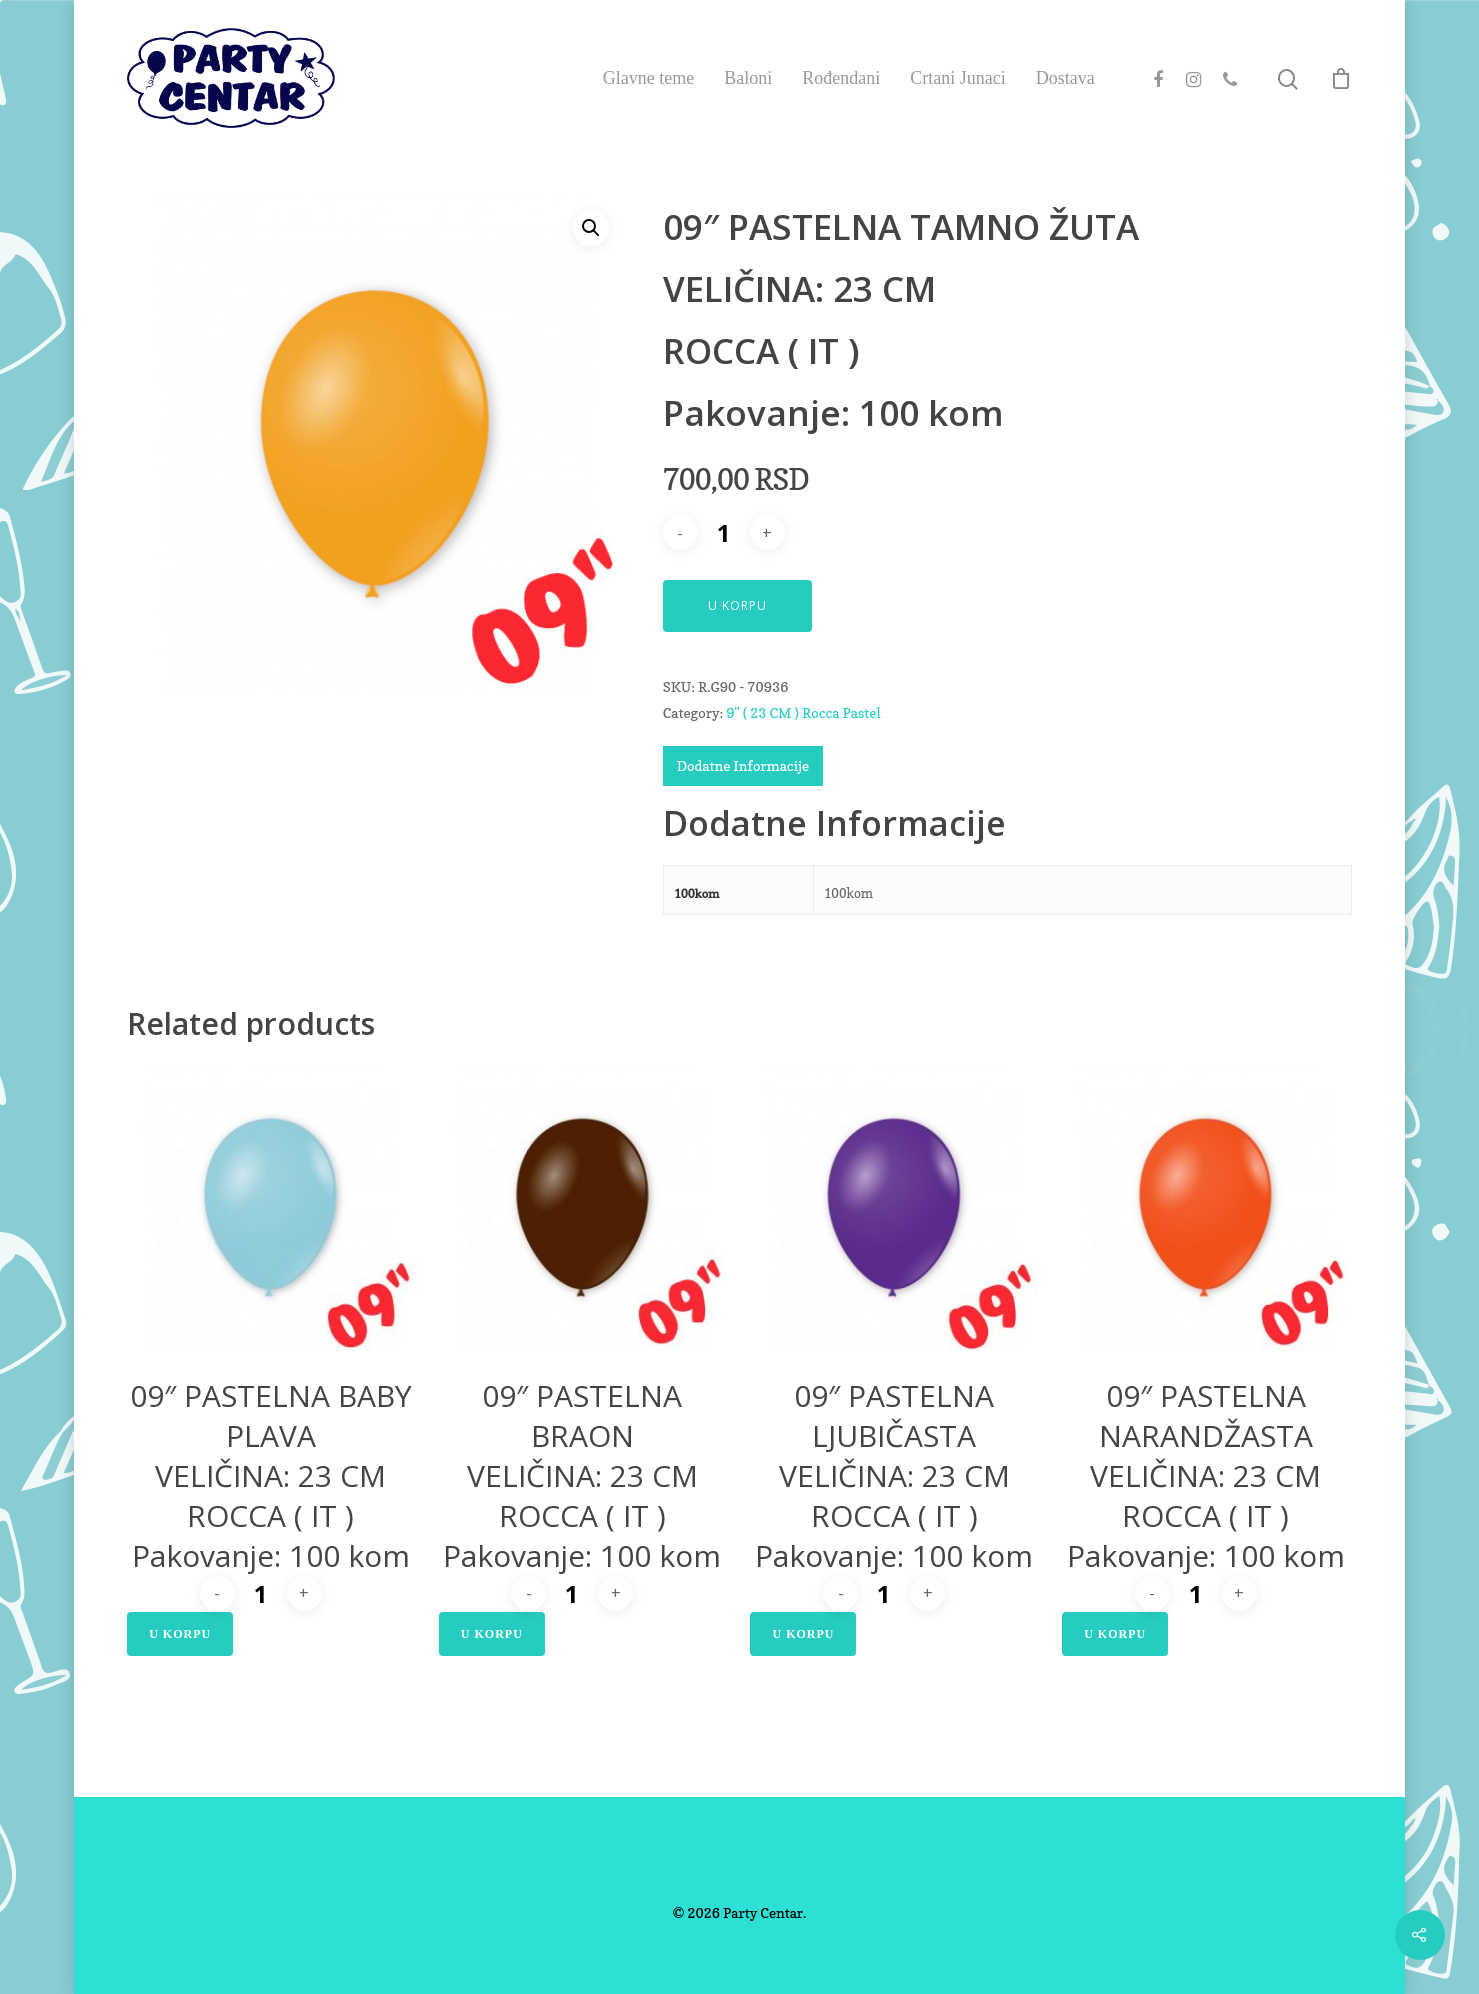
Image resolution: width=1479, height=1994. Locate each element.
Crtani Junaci (957, 78)
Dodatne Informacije (743, 765)
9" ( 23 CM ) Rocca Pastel (803, 712)
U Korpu (737, 605)
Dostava (1065, 78)
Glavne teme (648, 78)
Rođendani (841, 78)
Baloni (748, 78)
